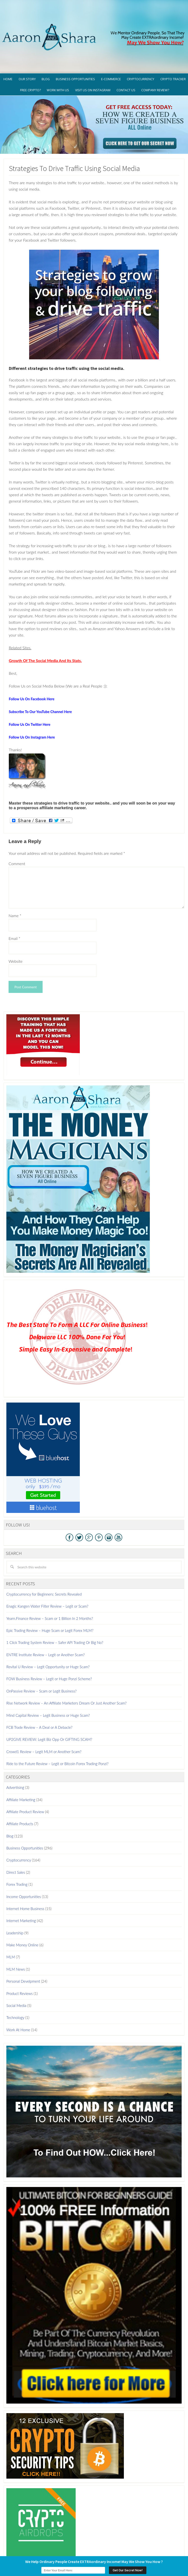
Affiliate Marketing (20, 1772)
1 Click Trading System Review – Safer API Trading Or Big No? (54, 1615)
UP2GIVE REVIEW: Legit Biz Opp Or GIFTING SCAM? (49, 1711)
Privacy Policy (60, 2547)
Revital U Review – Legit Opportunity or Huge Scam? (48, 1639)
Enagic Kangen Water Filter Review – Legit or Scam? (47, 1578)
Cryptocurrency (18, 1832)
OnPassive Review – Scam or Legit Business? (41, 1663)
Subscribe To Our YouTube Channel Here (44, 683)
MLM (10, 1929)
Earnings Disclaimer (118, 2547)
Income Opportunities (23, 1869)
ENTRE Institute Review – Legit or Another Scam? (45, 1627)
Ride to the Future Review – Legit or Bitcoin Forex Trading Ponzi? (57, 1736)
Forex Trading (16, 1856)
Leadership (14, 1905)
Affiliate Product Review (25, 1784)
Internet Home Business (25, 1881)
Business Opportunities (24, 1820)
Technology (15, 1990)
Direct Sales (15, 1844)
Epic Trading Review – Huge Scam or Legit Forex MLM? (49, 1602)
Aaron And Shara (94, 17)
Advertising (15, 1759)
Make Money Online (22, 1917)
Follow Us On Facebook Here (34, 671)
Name (15, 888)
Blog (9, 1808)
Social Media (16, 1978)
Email (14, 911)
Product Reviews (19, 1966)
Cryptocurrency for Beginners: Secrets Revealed (44, 1566)
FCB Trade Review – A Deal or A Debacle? (39, 1699)
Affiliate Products (19, 1796)
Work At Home (18, 2002)
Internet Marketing (21, 1893)
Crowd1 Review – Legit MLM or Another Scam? (43, 1724)
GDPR (39, 2547)
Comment (17, 836)
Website (16, 933)
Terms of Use (87, 2547)
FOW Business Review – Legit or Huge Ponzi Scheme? (49, 1651)
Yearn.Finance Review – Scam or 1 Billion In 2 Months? (49, 1590)
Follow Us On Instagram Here (34, 709)
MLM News (15, 1941)
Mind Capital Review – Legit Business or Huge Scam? (48, 1687)
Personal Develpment (23, 1953)
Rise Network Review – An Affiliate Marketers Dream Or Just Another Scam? (66, 1675)
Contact (147, 2547)
